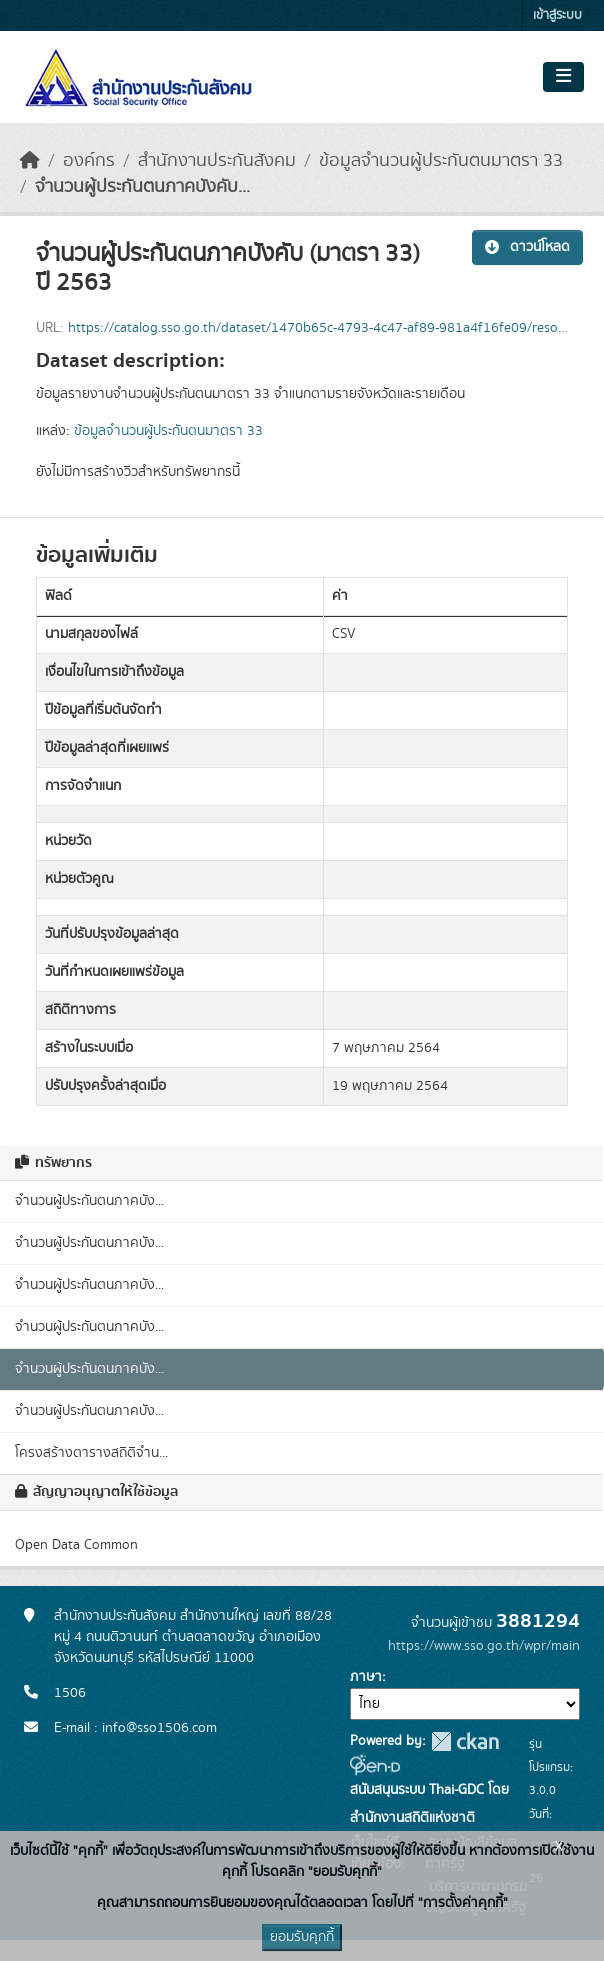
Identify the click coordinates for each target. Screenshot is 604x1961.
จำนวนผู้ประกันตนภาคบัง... (89, 1201)
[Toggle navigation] (563, 77)
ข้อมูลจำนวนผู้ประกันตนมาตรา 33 (441, 161)
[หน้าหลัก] (30, 161)
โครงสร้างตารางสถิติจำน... (91, 1453)
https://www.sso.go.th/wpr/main (484, 1646)
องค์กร (89, 161)
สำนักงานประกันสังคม (217, 161)
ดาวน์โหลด (527, 247)
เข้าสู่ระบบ (557, 15)
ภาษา (366, 1677)
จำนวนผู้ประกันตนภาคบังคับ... (142, 187)
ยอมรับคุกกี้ (302, 1937)
